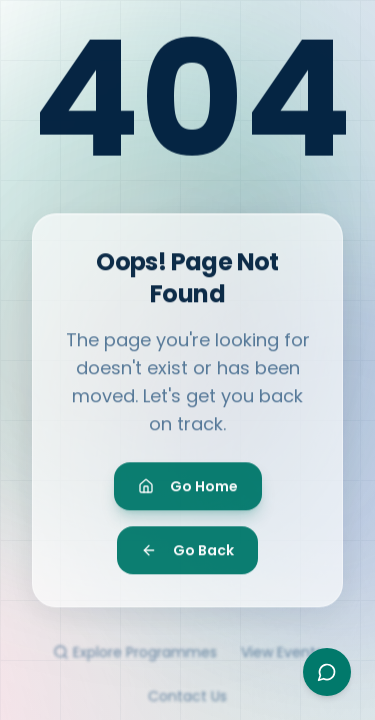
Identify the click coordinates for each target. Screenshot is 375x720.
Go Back (187, 557)
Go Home (188, 493)
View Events (282, 662)
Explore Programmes (135, 662)
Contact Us (187, 706)
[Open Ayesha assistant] (327, 672)
